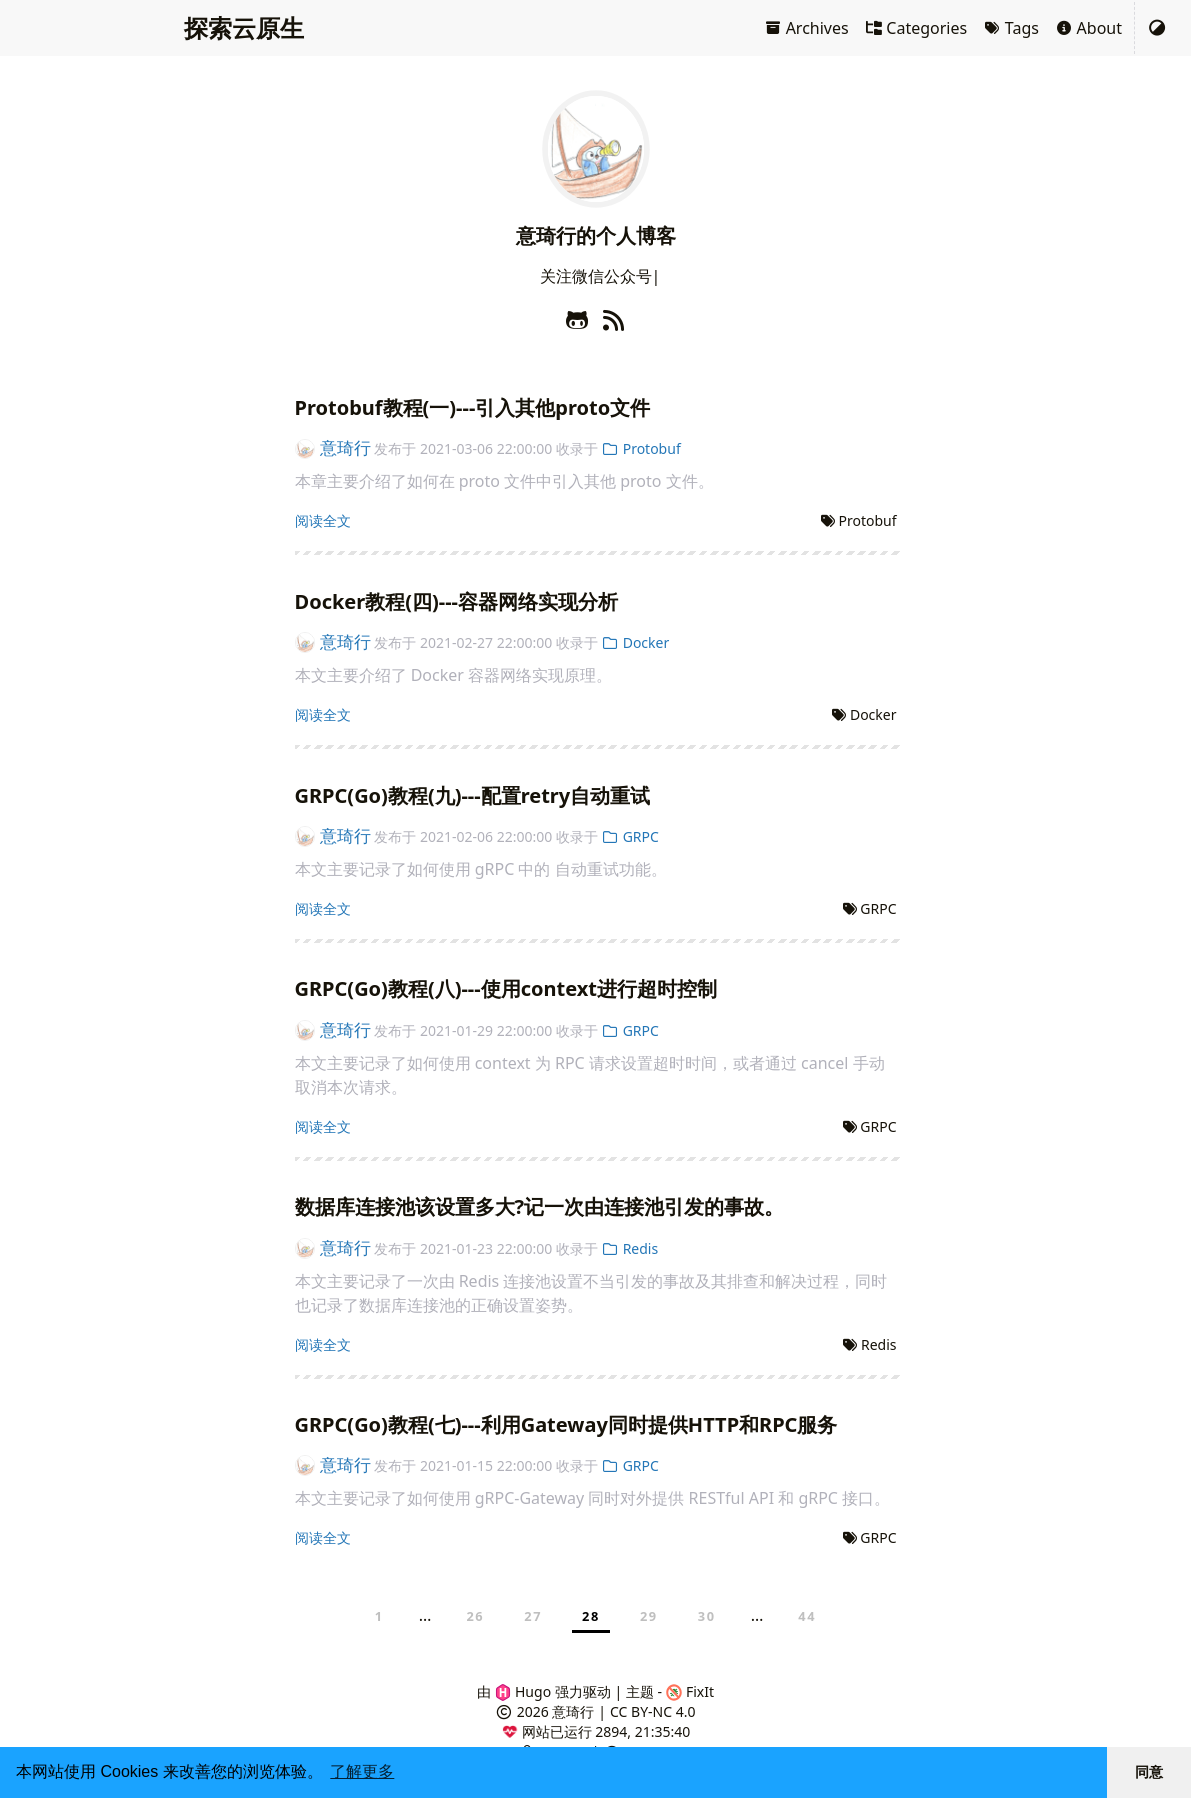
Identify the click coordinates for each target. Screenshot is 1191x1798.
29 (649, 1616)
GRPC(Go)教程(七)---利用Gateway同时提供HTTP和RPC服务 (566, 1424)
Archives (806, 28)
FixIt (690, 1691)
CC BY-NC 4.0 (652, 1711)
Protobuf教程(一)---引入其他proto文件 (473, 407)
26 (475, 1616)
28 (591, 1616)
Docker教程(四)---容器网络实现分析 (457, 601)
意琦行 (333, 447)
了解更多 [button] (362, 1771)
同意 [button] (1149, 1772)
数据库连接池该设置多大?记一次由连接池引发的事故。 (540, 1206)
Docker (636, 642)
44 (807, 1616)
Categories (916, 28)
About (1088, 28)
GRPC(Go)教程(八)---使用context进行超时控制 (506, 988)
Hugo (523, 1691)
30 (707, 1616)
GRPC (630, 836)
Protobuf (641, 448)
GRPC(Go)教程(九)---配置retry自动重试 (473, 795)
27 (533, 1616)
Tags (1011, 28)
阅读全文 (323, 520)
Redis (630, 1248)
